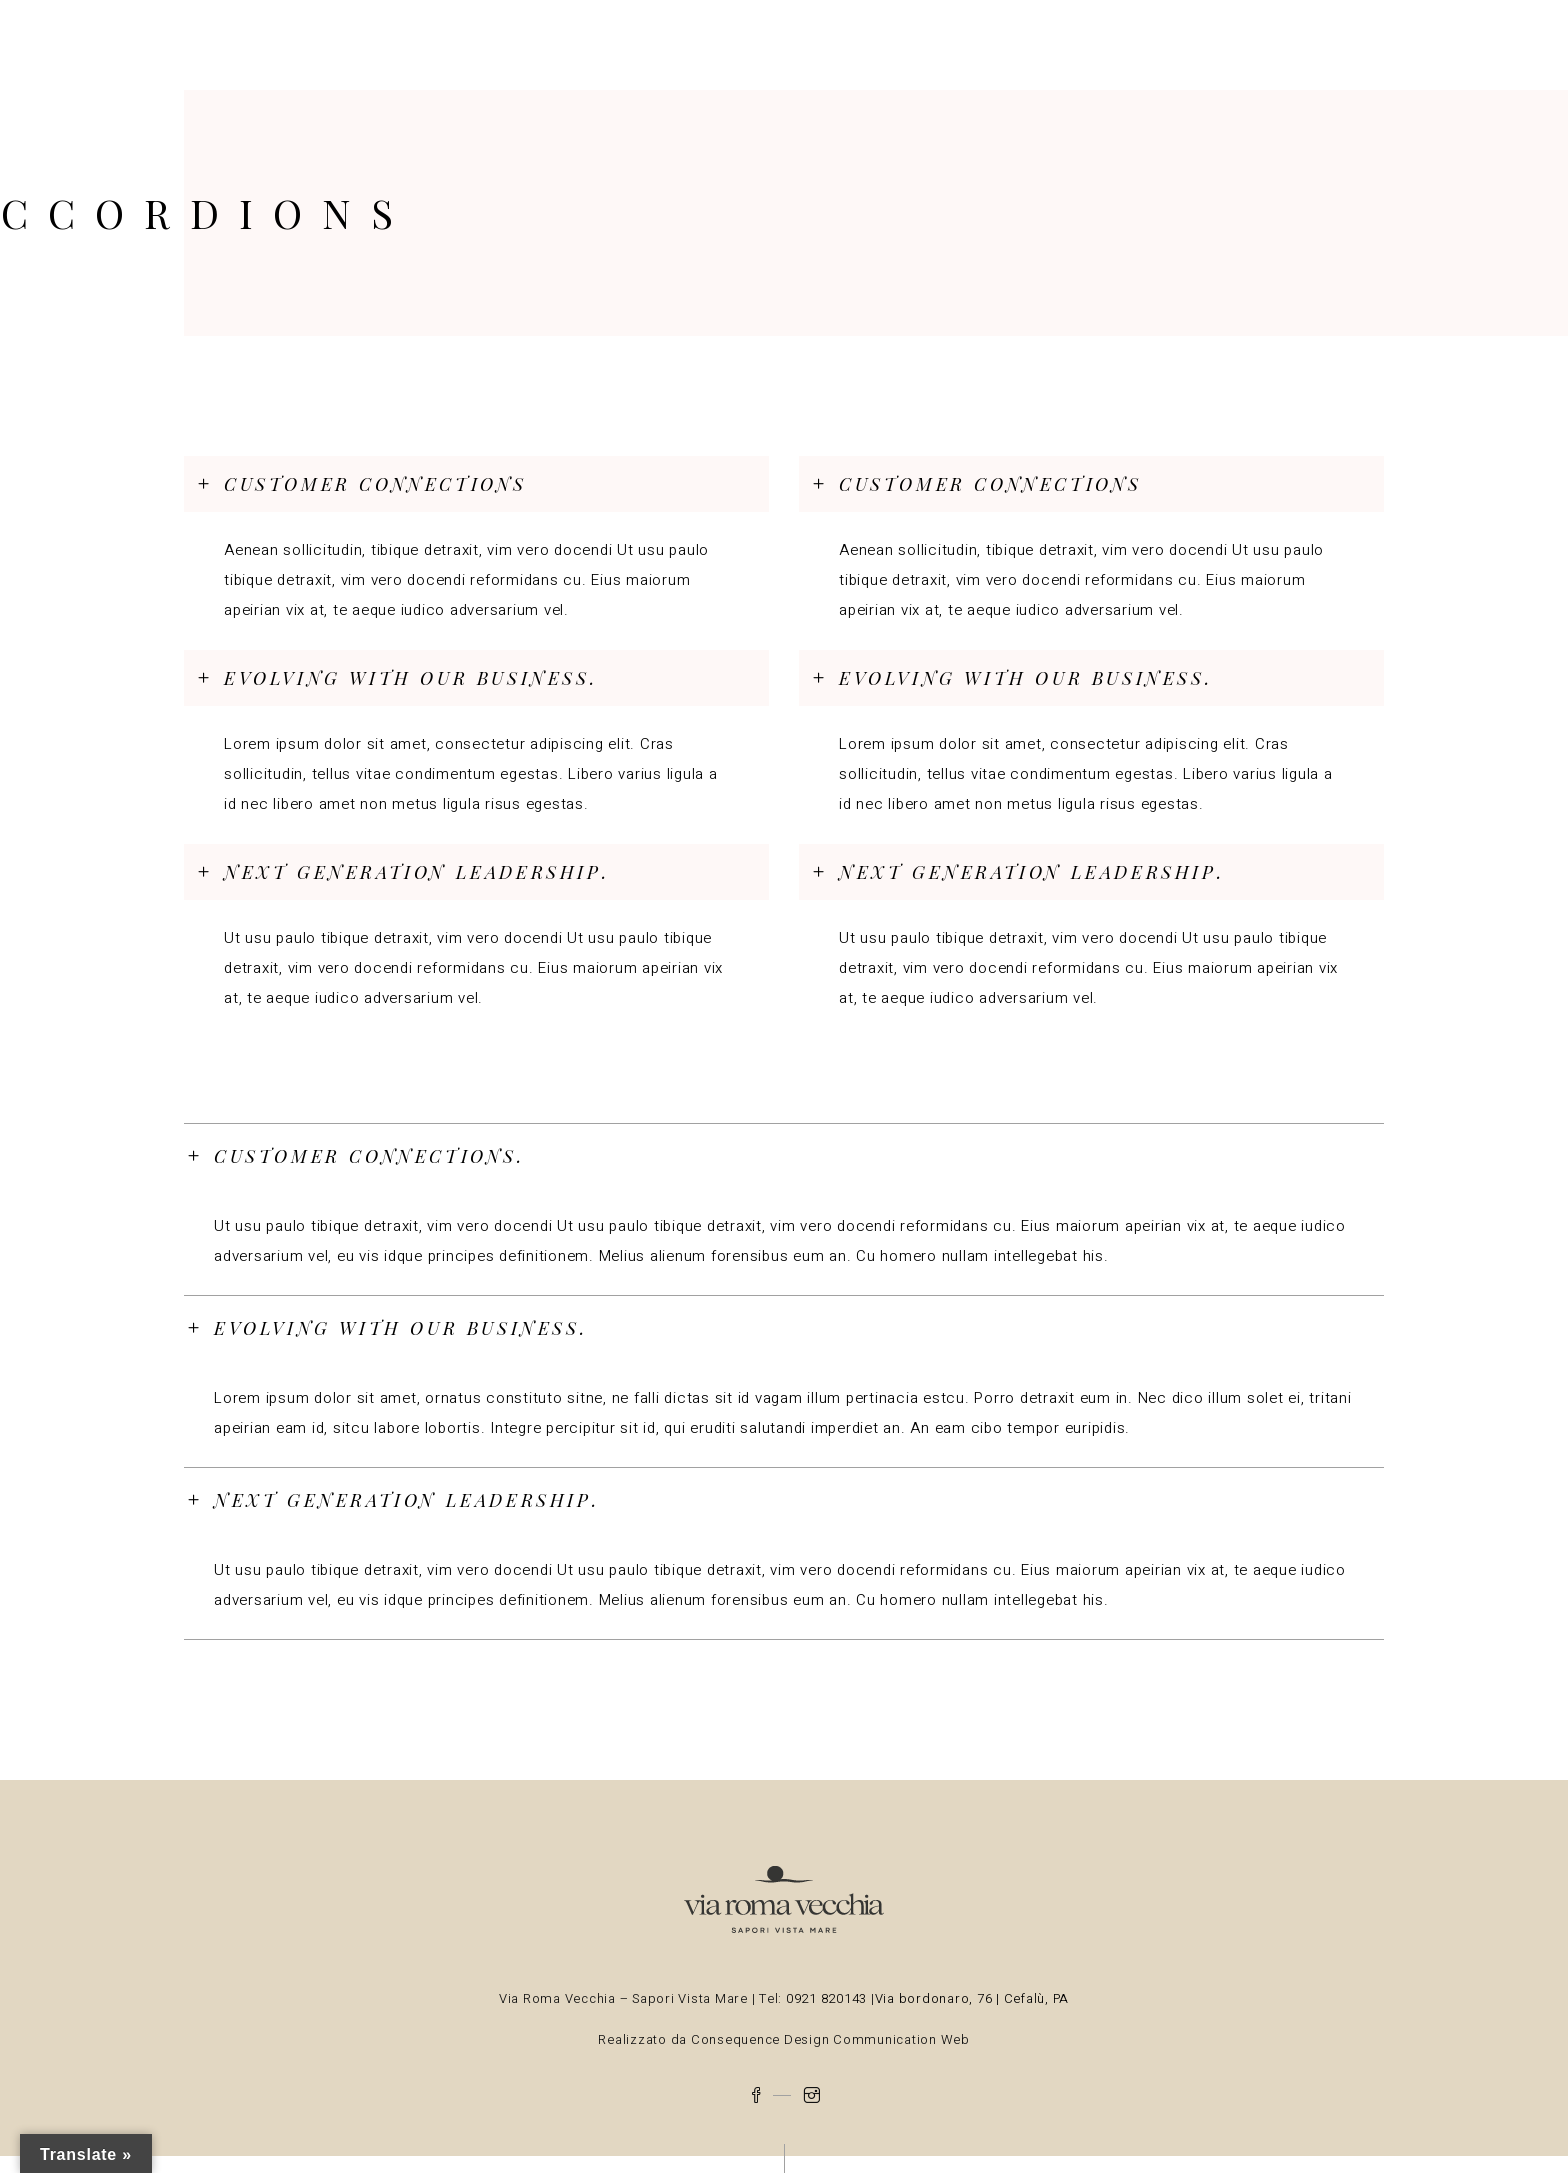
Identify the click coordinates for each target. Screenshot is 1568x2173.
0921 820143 (828, 1998)
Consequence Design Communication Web (828, 2039)
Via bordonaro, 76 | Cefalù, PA (972, 1998)
